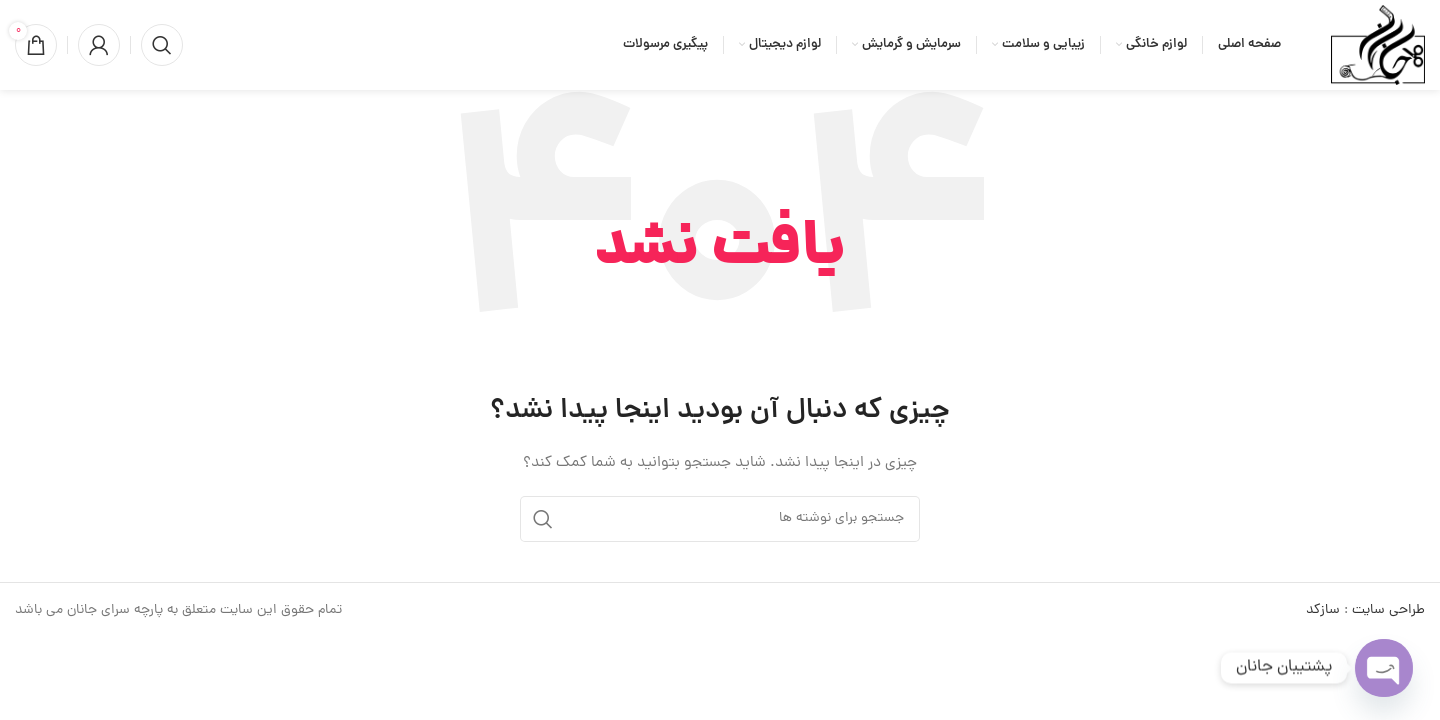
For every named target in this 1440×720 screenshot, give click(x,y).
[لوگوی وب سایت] (1378, 46)
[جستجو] (162, 45)
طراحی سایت (1388, 610)
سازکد (1323, 610)
